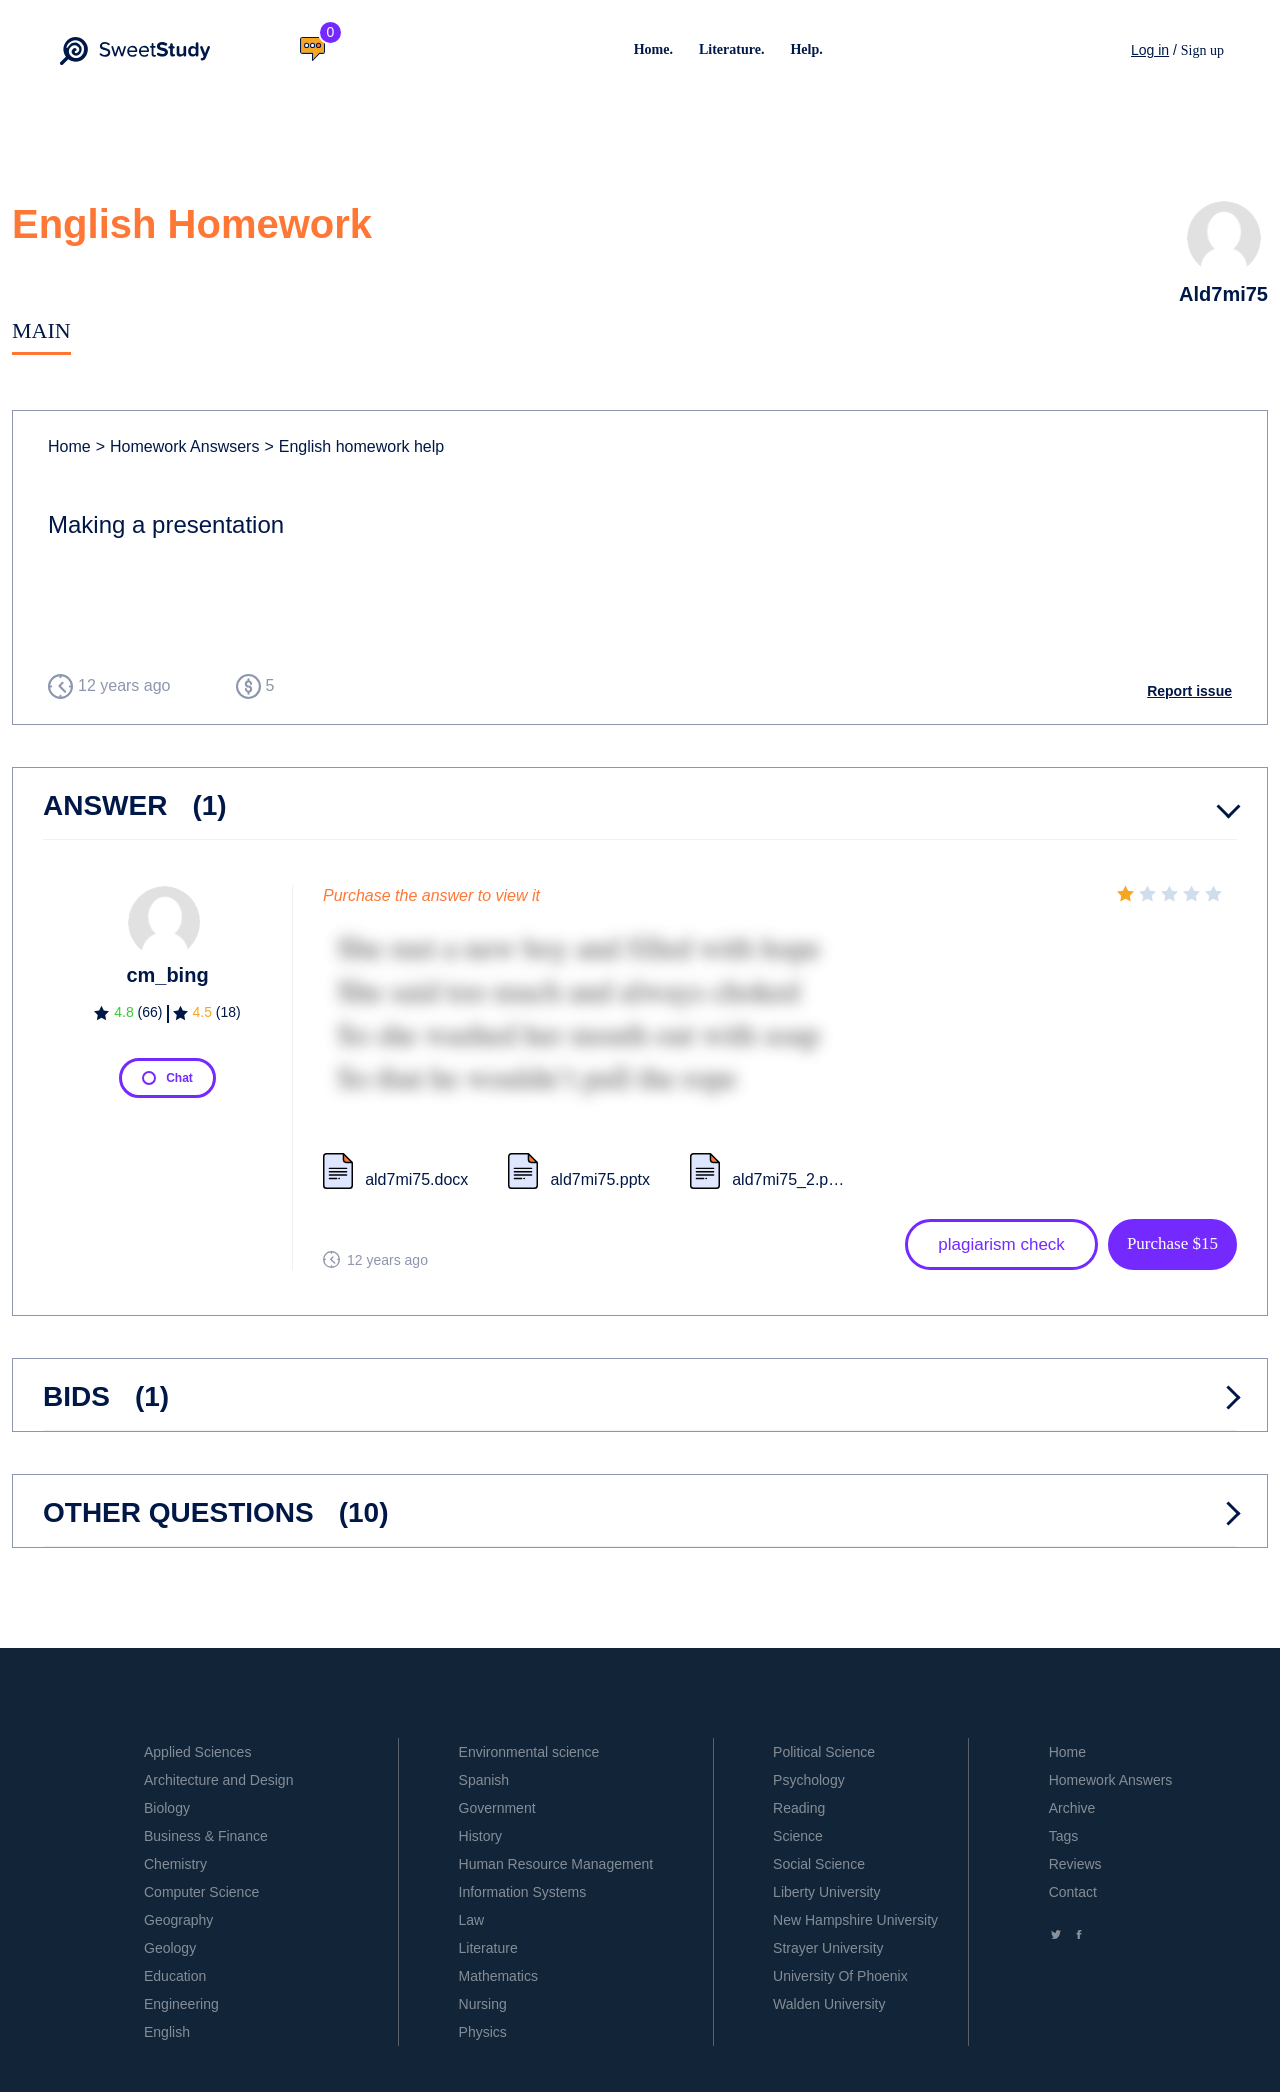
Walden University (829, 2004)
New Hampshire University (855, 1920)
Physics (483, 2032)
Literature (488, 1948)
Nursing (483, 2004)
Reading (799, 1808)
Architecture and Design (218, 1780)
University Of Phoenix (840, 1976)
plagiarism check (1001, 1244)
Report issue (1189, 691)
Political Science (824, 1752)
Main (41, 330)
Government (497, 1808)
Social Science (819, 1864)
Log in (1150, 50)
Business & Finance (206, 1836)
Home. (653, 49)
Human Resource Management (556, 1864)
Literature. (731, 49)
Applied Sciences (197, 1752)
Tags (1064, 1836)
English (167, 2032)
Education (175, 1976)
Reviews (1075, 1864)
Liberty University (826, 1892)
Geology (170, 1948)
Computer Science (201, 1892)
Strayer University (828, 1948)
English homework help (354, 446)
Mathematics (498, 1976)
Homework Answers (1111, 1780)
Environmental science (529, 1752)
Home (69, 446)
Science (798, 1836)
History (481, 1836)
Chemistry (175, 1864)
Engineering (181, 2004)
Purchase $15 (1172, 1243)
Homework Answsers (178, 446)
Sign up (1202, 50)
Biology (167, 1808)
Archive (1072, 1808)
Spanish (484, 1780)
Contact (1073, 1892)
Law (472, 1920)
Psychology (809, 1780)
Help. (806, 49)
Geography (178, 1920)
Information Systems (523, 1892)
